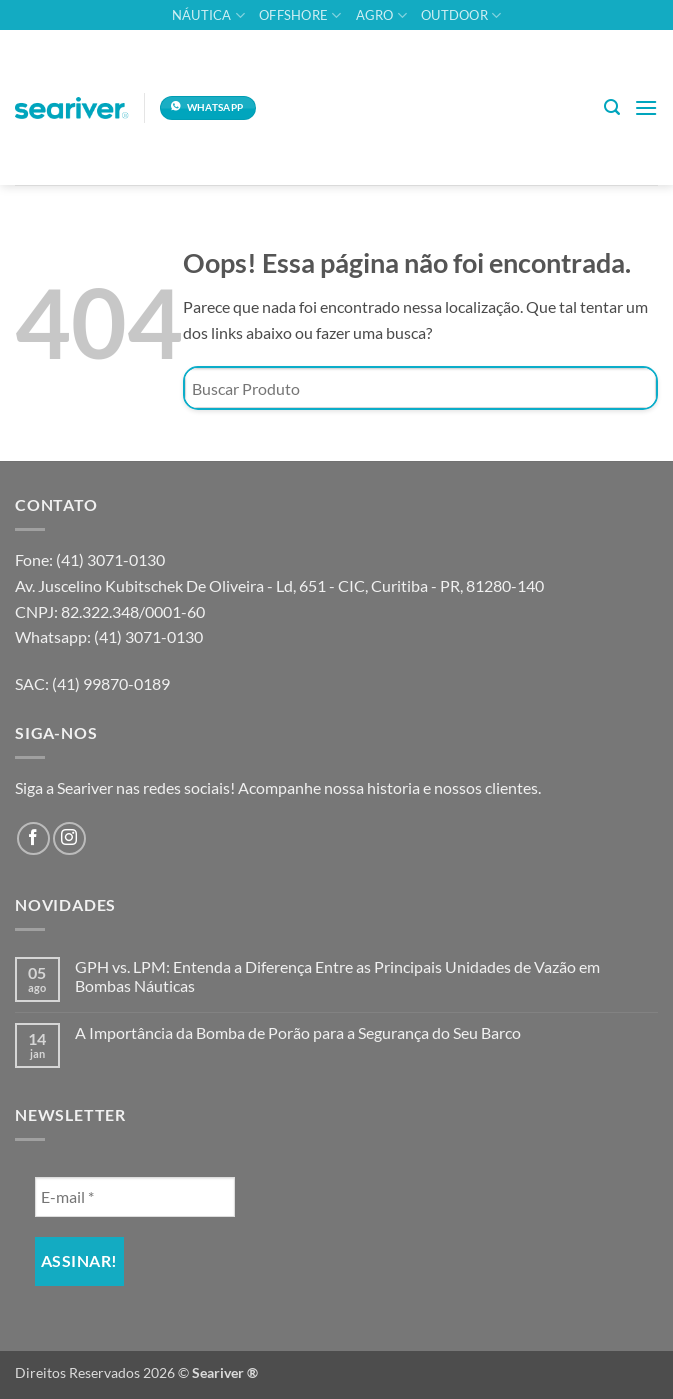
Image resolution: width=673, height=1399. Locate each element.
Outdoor (461, 15)
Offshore (300, 15)
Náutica (208, 15)
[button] (612, 107)
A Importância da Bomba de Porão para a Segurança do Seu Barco (298, 1032)
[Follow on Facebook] (33, 838)
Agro (381, 15)
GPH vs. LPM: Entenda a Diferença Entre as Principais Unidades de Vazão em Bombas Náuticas (337, 976)
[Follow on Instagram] (69, 838)
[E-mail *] (135, 1197)
